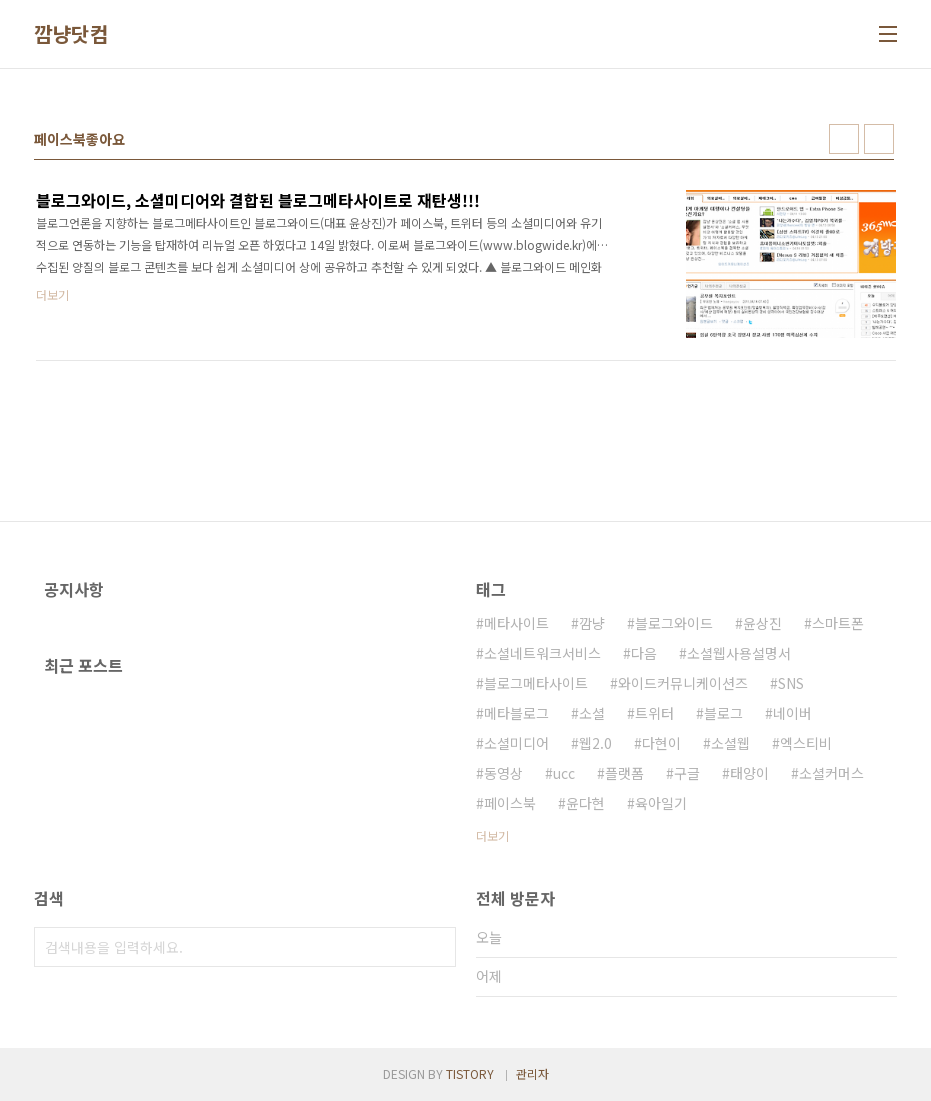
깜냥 (592, 623)
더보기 (492, 835)
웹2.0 (595, 743)
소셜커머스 (831, 773)
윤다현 (585, 803)
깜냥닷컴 (71, 34)
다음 (644, 653)
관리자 (532, 1073)
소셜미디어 (516, 743)
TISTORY (470, 1073)
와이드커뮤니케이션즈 (683, 683)
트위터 (654, 713)
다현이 (661, 743)
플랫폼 (624, 773)
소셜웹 (730, 743)
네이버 (792, 713)
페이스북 (510, 803)
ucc (564, 773)
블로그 (723, 713)
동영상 (503, 773)
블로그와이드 (674, 623)
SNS (791, 683)
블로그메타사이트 (536, 683)
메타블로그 (516, 713)
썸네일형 (844, 139)
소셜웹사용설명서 (739, 653)
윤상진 (762, 623)
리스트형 (879, 139)
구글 (687, 773)
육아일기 (661, 803)
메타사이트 (516, 623)
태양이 (749, 773)
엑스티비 (806, 743)
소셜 (592, 713)
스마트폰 (838, 623)
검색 (436, 947)
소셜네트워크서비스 (542, 653)
